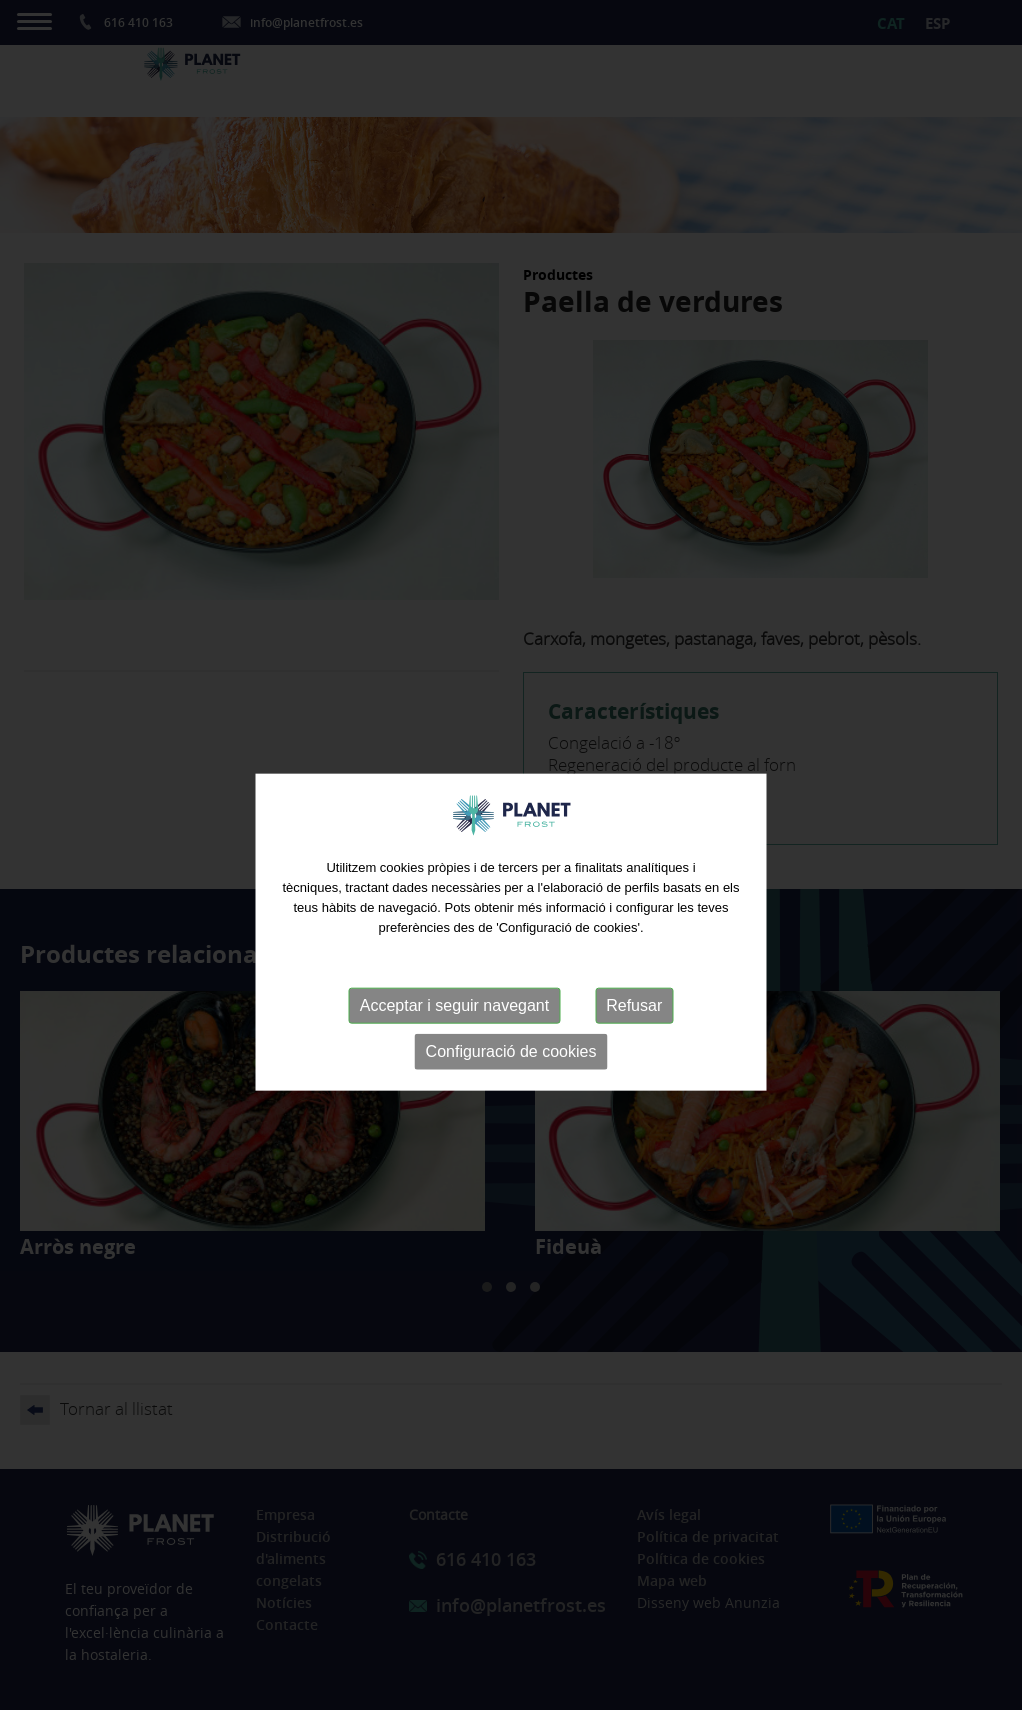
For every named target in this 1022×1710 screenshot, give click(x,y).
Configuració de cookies (511, 1072)
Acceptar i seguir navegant (454, 1026)
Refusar (634, 1026)
